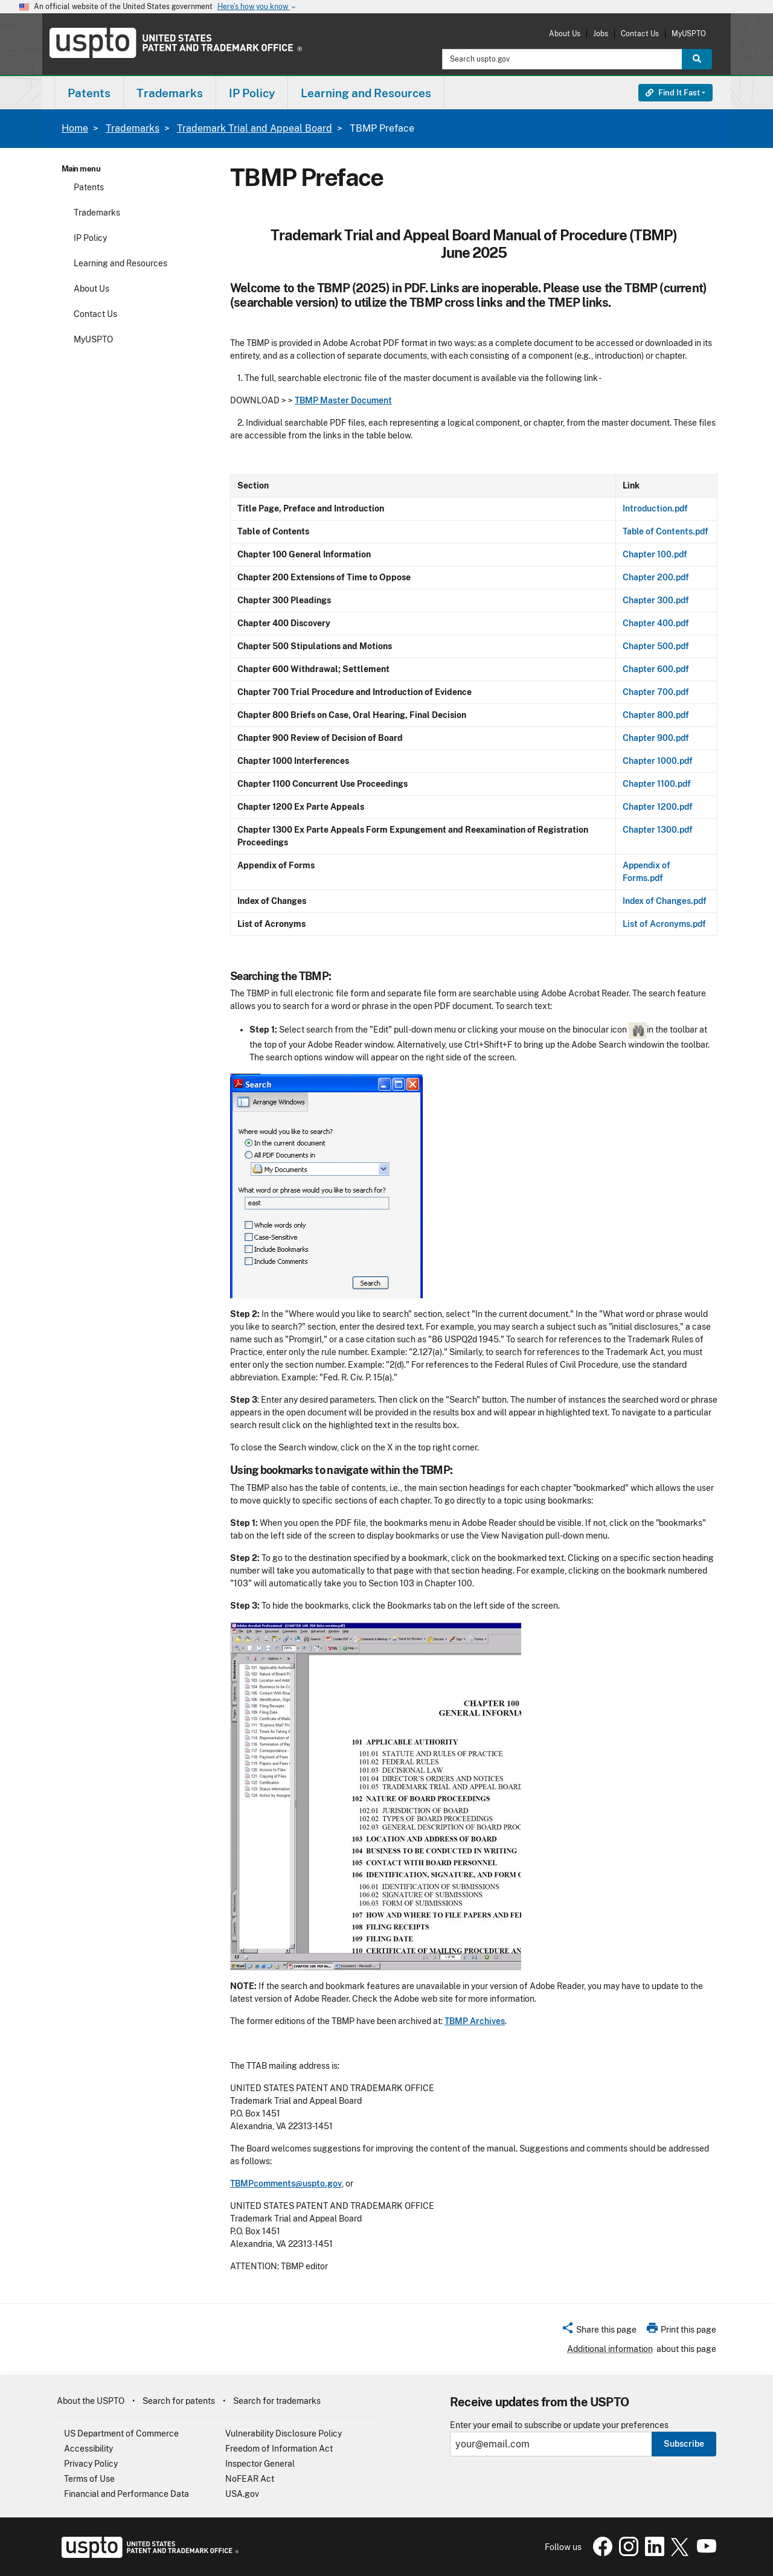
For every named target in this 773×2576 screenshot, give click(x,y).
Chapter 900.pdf (656, 738)
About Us (564, 33)
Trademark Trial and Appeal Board (254, 128)
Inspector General (260, 2464)
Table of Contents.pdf (665, 531)
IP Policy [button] (252, 93)
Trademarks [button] (169, 93)
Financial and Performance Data (126, 2494)
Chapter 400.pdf (656, 623)
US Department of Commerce (121, 2433)
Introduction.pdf (655, 508)
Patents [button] (89, 93)
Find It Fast (673, 92)
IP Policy (90, 238)
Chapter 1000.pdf (658, 761)
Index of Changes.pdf (665, 901)
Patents (89, 187)
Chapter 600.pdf (656, 669)
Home (75, 128)
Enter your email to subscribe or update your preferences (559, 2425)
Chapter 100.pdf (655, 554)
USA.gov (242, 2494)
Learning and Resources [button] (366, 93)
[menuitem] (89, 92)
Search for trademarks (277, 2401)
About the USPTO (90, 2401)
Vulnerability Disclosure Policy (283, 2433)
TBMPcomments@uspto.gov (286, 2183)
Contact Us (640, 33)
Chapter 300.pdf (656, 600)
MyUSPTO (689, 33)
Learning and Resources (120, 263)
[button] (599, 2331)
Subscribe (684, 2444)
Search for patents (179, 2401)
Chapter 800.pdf (656, 715)
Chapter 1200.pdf (658, 807)
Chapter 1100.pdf (657, 784)
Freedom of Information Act (279, 2448)
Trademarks (132, 128)
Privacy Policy (91, 2464)
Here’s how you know (257, 7)
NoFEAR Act (249, 2479)
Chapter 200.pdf (656, 577)
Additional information (610, 2349)
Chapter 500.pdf (656, 646)
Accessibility (88, 2448)
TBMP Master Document (343, 400)
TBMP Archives (474, 2021)
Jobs (600, 33)
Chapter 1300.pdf (658, 830)
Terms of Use (89, 2479)
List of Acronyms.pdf (664, 924)
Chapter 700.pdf (656, 692)
